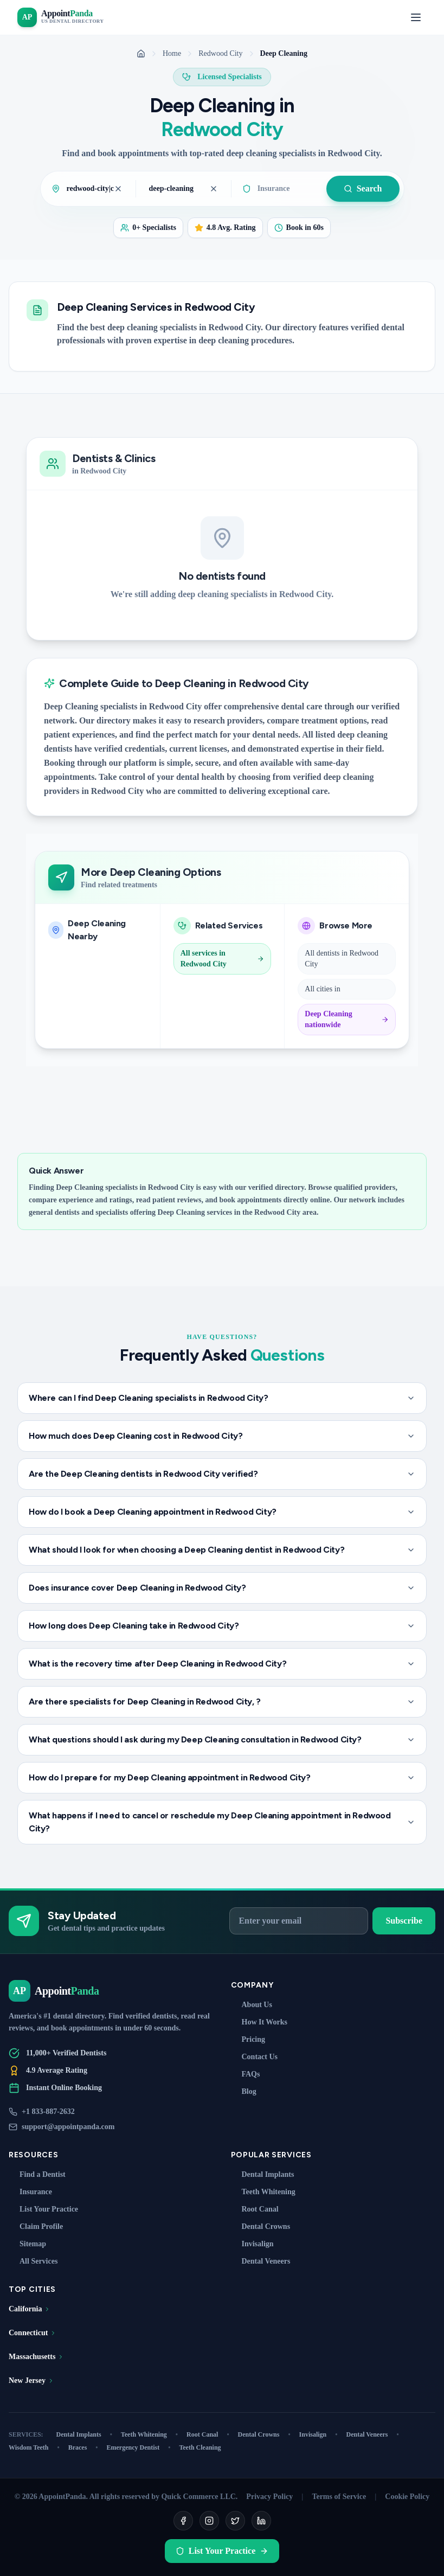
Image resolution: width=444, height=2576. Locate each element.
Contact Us (254, 2057)
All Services (33, 2261)
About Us (251, 2005)
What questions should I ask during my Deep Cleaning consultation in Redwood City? (222, 1739)
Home (172, 53)
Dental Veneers (261, 2261)
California (29, 2309)
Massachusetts (36, 2357)
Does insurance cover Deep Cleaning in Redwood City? (222, 1587)
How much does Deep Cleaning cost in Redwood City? (222, 1436)
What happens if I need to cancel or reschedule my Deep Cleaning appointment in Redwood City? (222, 1822)
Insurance (30, 2192)
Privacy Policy (269, 2496)
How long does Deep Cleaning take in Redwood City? (222, 1625)
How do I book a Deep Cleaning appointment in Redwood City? (222, 1512)
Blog (243, 2091)
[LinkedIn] (261, 2520)
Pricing (248, 2039)
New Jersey (31, 2380)
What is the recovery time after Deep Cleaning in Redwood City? (222, 1663)
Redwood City (220, 53)
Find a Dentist (37, 2174)
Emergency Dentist (139, 2447)
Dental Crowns (261, 2226)
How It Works (259, 2022)
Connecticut (32, 2333)
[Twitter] (235, 2520)
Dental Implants (262, 2174)
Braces (83, 2447)
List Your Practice (43, 2209)
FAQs (245, 2074)
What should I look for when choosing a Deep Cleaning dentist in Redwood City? (222, 1550)
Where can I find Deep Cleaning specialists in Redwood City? (222, 1398)
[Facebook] (183, 2520)
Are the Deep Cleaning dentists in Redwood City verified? (222, 1474)
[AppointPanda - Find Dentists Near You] (60, 17)
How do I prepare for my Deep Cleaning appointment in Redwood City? (222, 1777)
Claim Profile (36, 2226)
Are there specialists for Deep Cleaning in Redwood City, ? (222, 1701)
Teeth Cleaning (200, 2447)
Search (363, 188)
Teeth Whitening (263, 2192)
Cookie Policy (407, 2496)
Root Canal (255, 2209)
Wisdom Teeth (34, 2447)
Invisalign (252, 2244)
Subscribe (403, 1920)
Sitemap (27, 2244)
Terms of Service (339, 2496)
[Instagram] (209, 2520)
